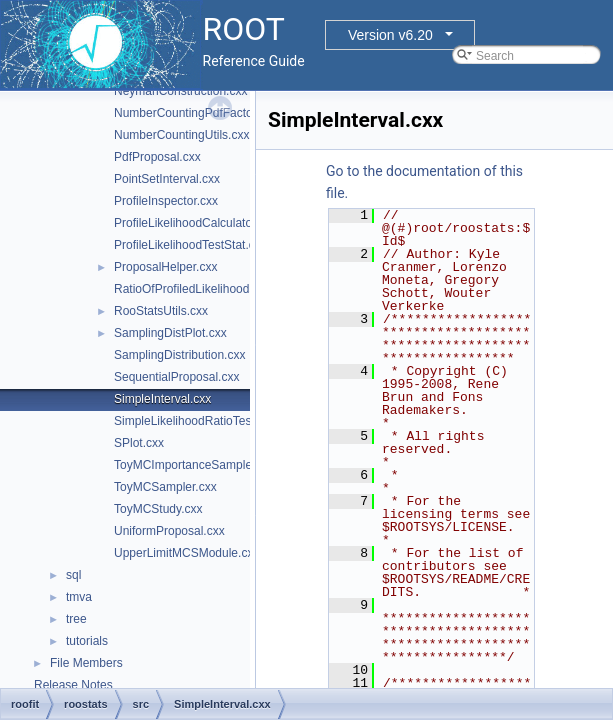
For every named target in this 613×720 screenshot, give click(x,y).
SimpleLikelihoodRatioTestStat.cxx (205, 421)
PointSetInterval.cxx (167, 179)
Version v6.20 (390, 35)
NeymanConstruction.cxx (180, 91)
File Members (86, 663)
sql (73, 575)
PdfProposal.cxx (157, 157)
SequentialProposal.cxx (176, 377)
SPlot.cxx (139, 443)
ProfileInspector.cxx (166, 201)
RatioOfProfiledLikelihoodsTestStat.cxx (217, 289)
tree (76, 619)
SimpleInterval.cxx (162, 399)
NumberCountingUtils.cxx (181, 135)
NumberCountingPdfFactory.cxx (198, 113)
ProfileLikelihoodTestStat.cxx (190, 245)
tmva (79, 597)
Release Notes (73, 685)
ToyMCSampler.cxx (165, 487)
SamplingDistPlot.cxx (170, 333)
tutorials (87, 641)
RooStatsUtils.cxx (161, 311)
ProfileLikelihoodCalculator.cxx (195, 223)
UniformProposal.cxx (169, 531)
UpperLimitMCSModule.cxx (186, 553)
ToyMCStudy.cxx (158, 509)
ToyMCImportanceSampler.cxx (195, 465)
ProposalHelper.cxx (165, 267)
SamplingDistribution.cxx (179, 355)
